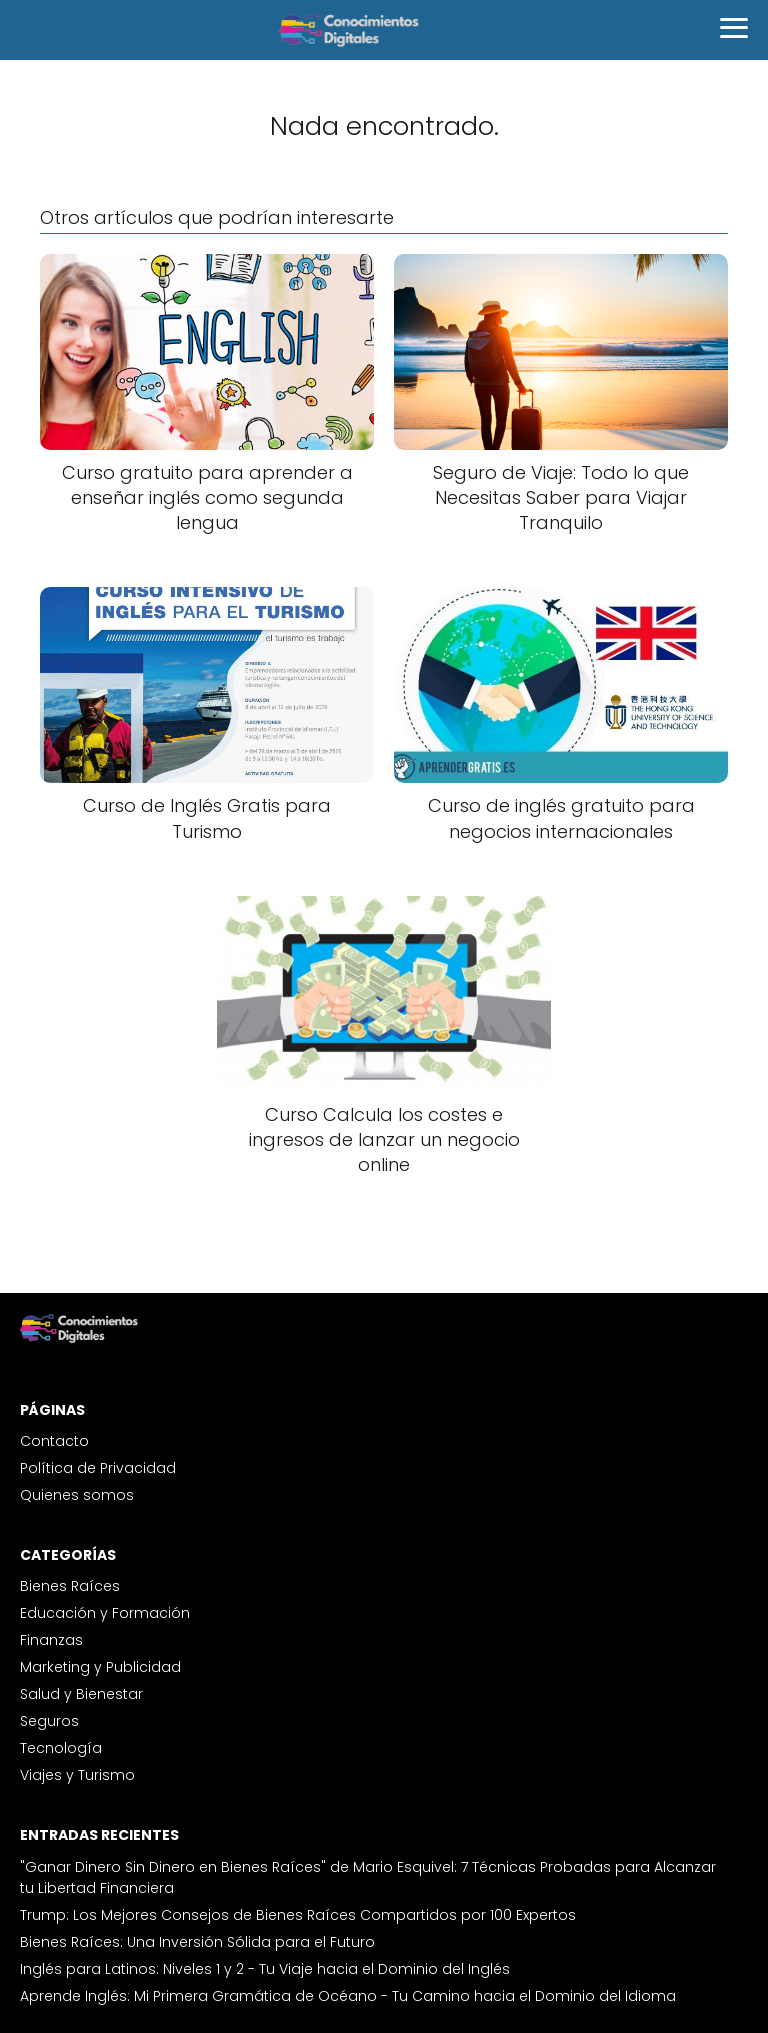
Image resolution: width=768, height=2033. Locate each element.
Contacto (54, 1441)
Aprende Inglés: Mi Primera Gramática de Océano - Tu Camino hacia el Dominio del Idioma (348, 1996)
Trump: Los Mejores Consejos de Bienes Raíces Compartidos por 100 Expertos (298, 1915)
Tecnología (61, 1748)
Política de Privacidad (98, 1468)
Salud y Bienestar (81, 1694)
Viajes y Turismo (77, 1775)
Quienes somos (77, 1495)
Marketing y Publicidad (100, 1667)
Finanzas (51, 1640)
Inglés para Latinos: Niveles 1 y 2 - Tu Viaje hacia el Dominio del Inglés (265, 1969)
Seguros (49, 1721)
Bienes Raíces (70, 1586)
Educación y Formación (105, 1613)
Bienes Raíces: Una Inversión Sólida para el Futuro (197, 1942)
